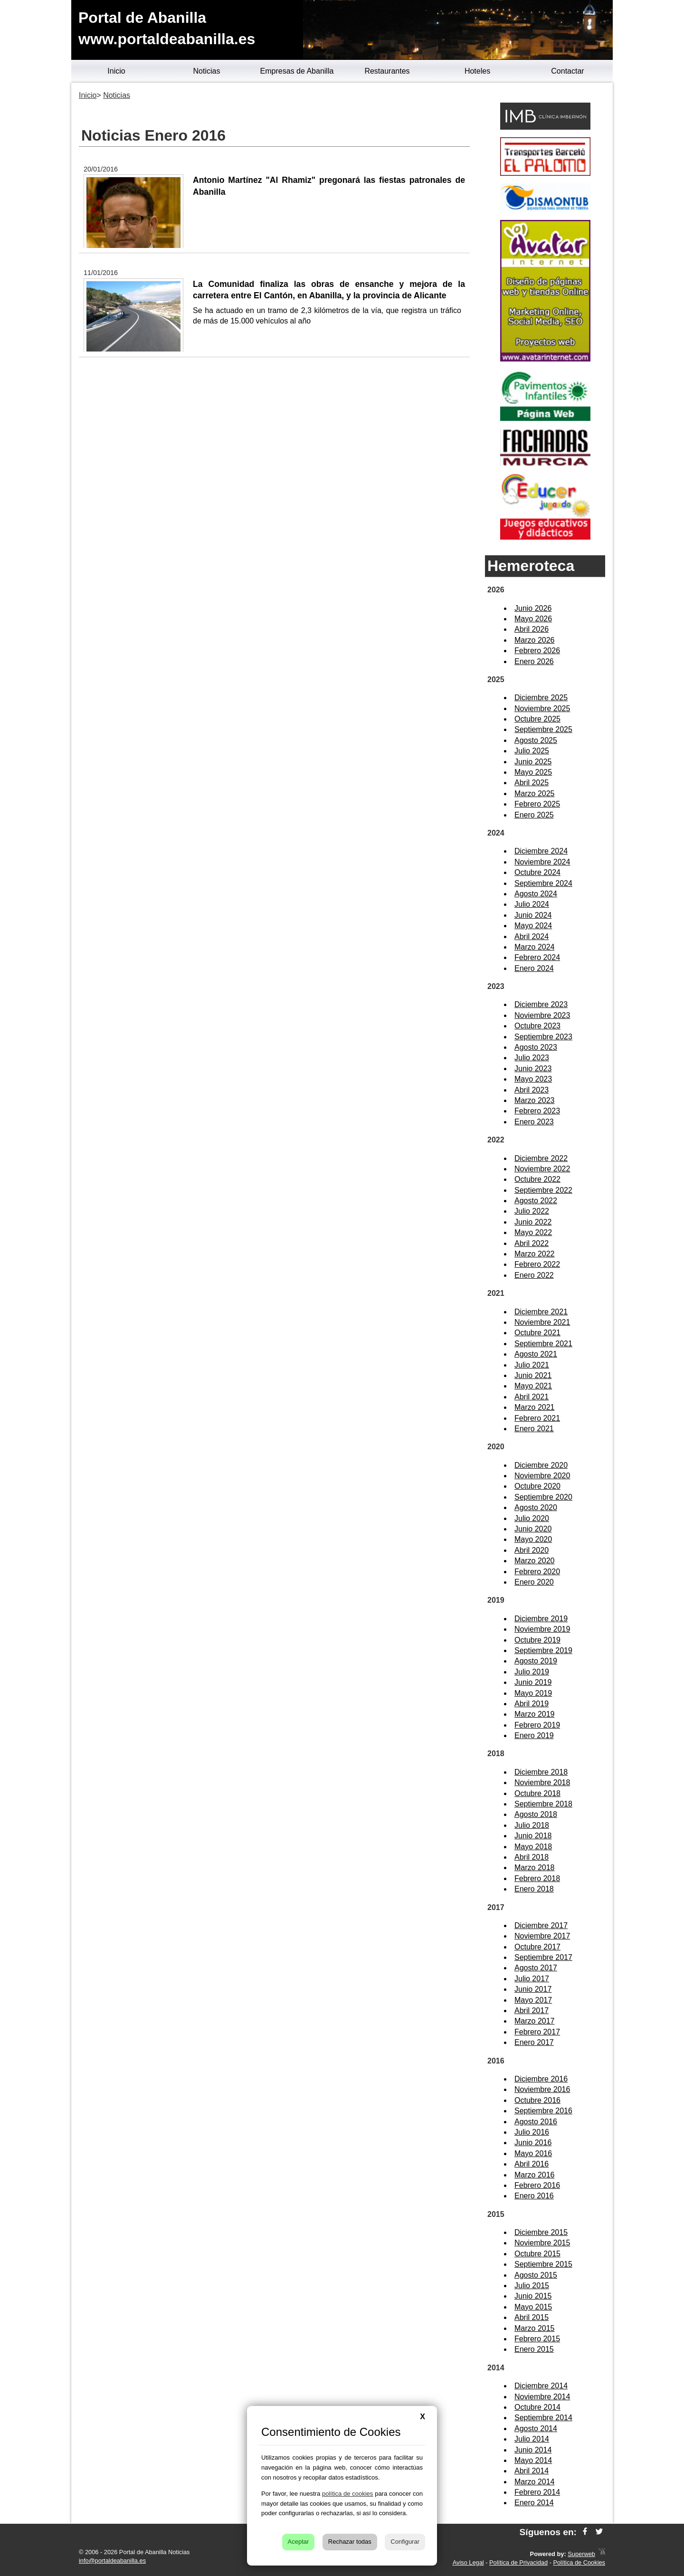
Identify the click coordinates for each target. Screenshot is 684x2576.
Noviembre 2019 (542, 1629)
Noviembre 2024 (542, 862)
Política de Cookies (579, 2562)
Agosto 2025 (535, 740)
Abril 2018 (531, 1857)
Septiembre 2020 (543, 1497)
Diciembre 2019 (541, 1619)
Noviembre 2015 (542, 2243)
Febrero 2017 (537, 2032)
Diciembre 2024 (541, 851)
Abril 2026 (531, 629)
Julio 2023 (531, 1058)
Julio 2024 (531, 904)
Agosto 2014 (535, 2428)
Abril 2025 (531, 783)
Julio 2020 (531, 1518)
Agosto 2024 (535, 894)
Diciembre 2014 (541, 2386)
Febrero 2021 (537, 1418)
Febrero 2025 (537, 804)
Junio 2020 (532, 1529)
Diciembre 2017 (541, 1925)
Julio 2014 (531, 2439)
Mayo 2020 (533, 1539)
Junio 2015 (532, 2296)
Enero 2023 (534, 1122)
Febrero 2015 (537, 2339)
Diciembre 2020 (541, 1465)
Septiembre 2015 (543, 2264)
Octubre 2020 (537, 1486)
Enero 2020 (534, 1582)
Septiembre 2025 (543, 729)
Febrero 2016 (537, 2185)
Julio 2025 (531, 751)
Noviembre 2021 (542, 1322)
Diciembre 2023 (541, 1004)
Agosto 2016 (535, 2122)
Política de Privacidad (518, 2562)
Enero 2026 (534, 661)
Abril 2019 (531, 1704)
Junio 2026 (532, 608)
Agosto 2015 (535, 2275)
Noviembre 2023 (542, 1015)
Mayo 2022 (533, 1232)
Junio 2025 (532, 762)
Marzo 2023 (534, 1100)
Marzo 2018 (534, 1867)
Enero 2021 (534, 1429)
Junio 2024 (532, 915)
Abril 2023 (531, 1090)
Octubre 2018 (537, 1793)
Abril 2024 (531, 936)
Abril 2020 (531, 1550)
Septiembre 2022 (543, 1190)
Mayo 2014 (533, 2460)
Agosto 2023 (535, 1047)
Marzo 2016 (534, 2175)
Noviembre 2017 (542, 1936)
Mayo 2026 (533, 619)
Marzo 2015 (534, 2328)
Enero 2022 (534, 1275)
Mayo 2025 (533, 772)
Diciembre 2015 (541, 2232)
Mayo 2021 (533, 1386)
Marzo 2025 (534, 793)
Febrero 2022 (537, 1264)
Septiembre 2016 (543, 2111)
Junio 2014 (532, 2450)
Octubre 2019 (537, 1640)
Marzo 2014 (534, 2482)
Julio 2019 (531, 1672)
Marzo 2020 (534, 1561)
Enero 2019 (534, 1735)
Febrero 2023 (537, 1111)
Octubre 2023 (537, 1026)
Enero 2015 (534, 2349)
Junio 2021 (532, 1375)
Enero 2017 (534, 2042)
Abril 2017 (531, 2010)
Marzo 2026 (534, 640)
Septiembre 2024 (543, 883)
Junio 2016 (532, 2143)
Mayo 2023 (533, 1079)
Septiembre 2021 (543, 1344)
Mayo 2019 (533, 1693)
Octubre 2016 (537, 2100)
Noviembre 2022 (542, 1169)
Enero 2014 (534, 2503)
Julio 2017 (531, 1979)
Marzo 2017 (534, 2021)
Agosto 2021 (535, 1354)
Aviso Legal (468, 2562)
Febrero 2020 (537, 1572)
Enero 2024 (534, 968)
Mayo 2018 (533, 1847)
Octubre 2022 (537, 1179)
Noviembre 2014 (542, 2397)
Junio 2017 (532, 1989)
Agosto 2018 (535, 1814)
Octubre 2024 (537, 872)
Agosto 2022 (535, 1201)
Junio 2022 (532, 1222)
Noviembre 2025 (542, 708)
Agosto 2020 (535, 1507)
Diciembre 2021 (541, 1312)
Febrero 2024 (537, 957)
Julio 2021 (531, 1365)
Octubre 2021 (537, 1333)
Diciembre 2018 (541, 1772)
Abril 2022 (531, 1243)
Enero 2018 (534, 1889)
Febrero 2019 (537, 1725)
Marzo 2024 (534, 947)
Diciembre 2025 (541, 698)
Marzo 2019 (534, 1714)
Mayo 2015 (533, 2307)
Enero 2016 (534, 2196)
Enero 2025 (534, 815)
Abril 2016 (531, 2164)
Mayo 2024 (533, 926)
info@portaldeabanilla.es (112, 2560)
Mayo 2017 (533, 2000)
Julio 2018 (531, 1825)
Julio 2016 (531, 2132)
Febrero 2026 (537, 650)
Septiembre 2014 (543, 2418)
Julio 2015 (531, 2285)
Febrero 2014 (537, 2492)
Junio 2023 (532, 1069)
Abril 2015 (531, 2317)
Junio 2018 (532, 1836)
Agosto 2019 (535, 1661)
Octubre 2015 (537, 2254)
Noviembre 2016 (542, 2089)
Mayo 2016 (533, 2153)
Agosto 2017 (535, 1968)
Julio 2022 (531, 1211)
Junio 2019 (532, 1682)
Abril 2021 (531, 1397)
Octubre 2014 (537, 2407)
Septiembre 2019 (543, 1650)
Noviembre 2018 (542, 1782)
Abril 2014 (531, 2471)
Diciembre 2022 (541, 1158)
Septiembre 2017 (543, 1957)
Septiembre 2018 (543, 1804)
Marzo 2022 (534, 1254)
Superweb (581, 2553)
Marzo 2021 (534, 1407)
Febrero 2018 (537, 1878)
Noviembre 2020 (542, 1476)
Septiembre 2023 (543, 1037)
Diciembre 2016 (541, 2079)
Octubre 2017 (537, 1947)
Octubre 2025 (537, 719)
